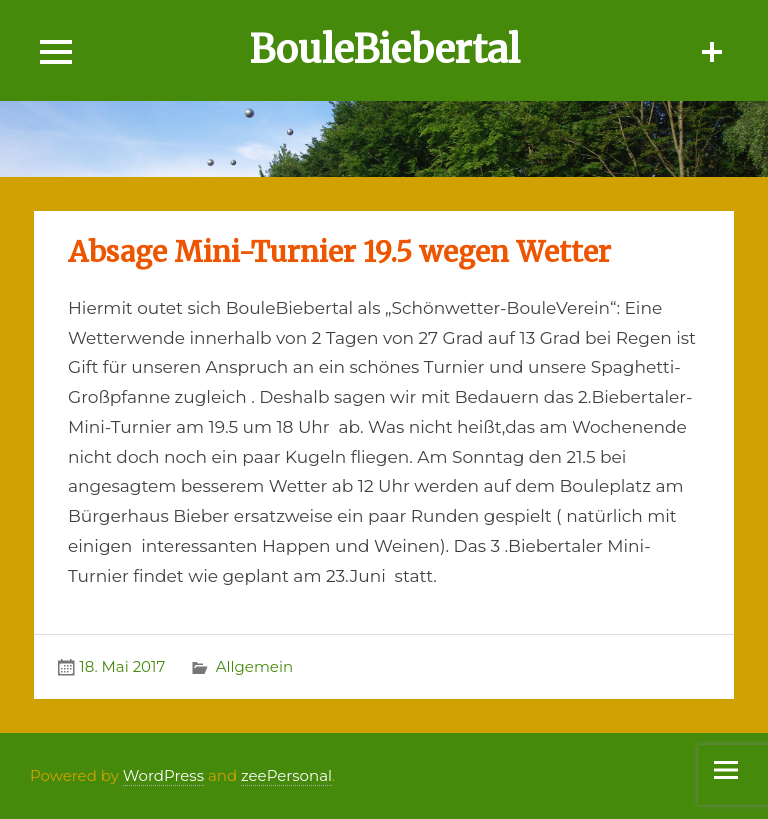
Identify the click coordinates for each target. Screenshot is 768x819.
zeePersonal (286, 775)
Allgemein (254, 666)
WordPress (163, 775)
